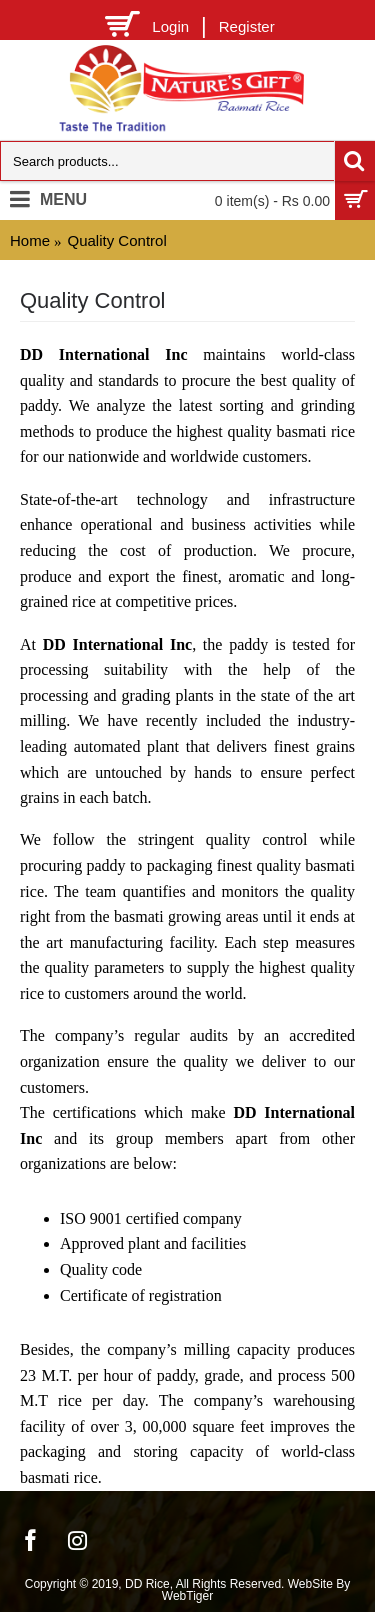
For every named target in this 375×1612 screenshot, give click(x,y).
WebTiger (187, 1596)
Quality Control (117, 240)
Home (30, 240)
